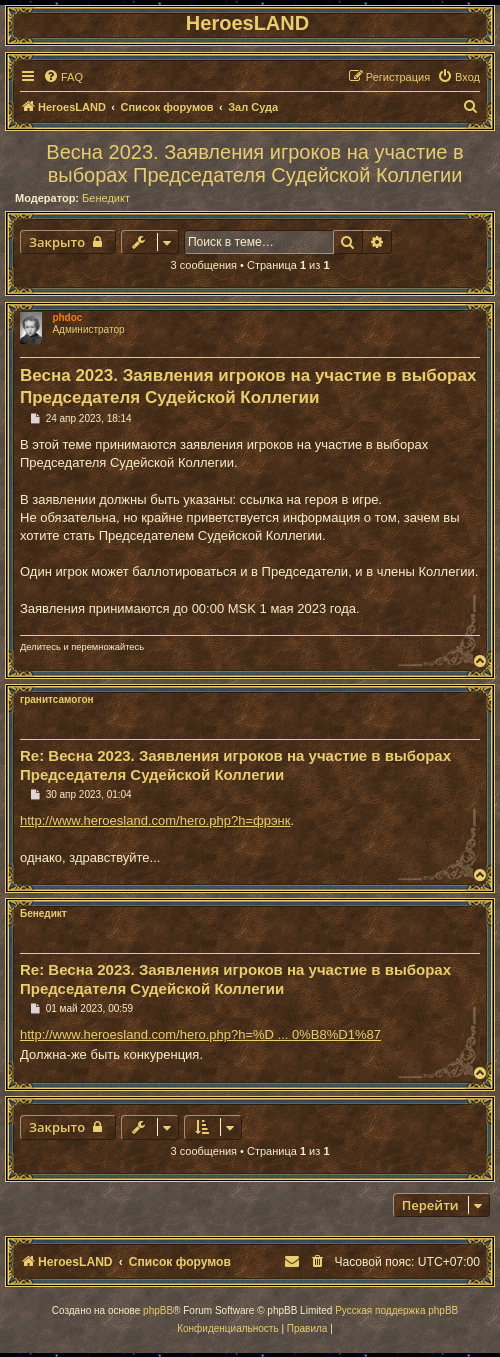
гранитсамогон (57, 699)
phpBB (158, 1310)
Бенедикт (106, 198)
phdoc (67, 317)
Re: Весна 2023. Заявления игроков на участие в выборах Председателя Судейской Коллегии (235, 765)
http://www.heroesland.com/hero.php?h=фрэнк (155, 820)
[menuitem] (63, 77)
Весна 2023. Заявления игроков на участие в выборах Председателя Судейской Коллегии (254, 163)
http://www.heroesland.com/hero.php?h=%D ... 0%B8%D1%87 (200, 1034)
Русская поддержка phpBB (396, 1310)
